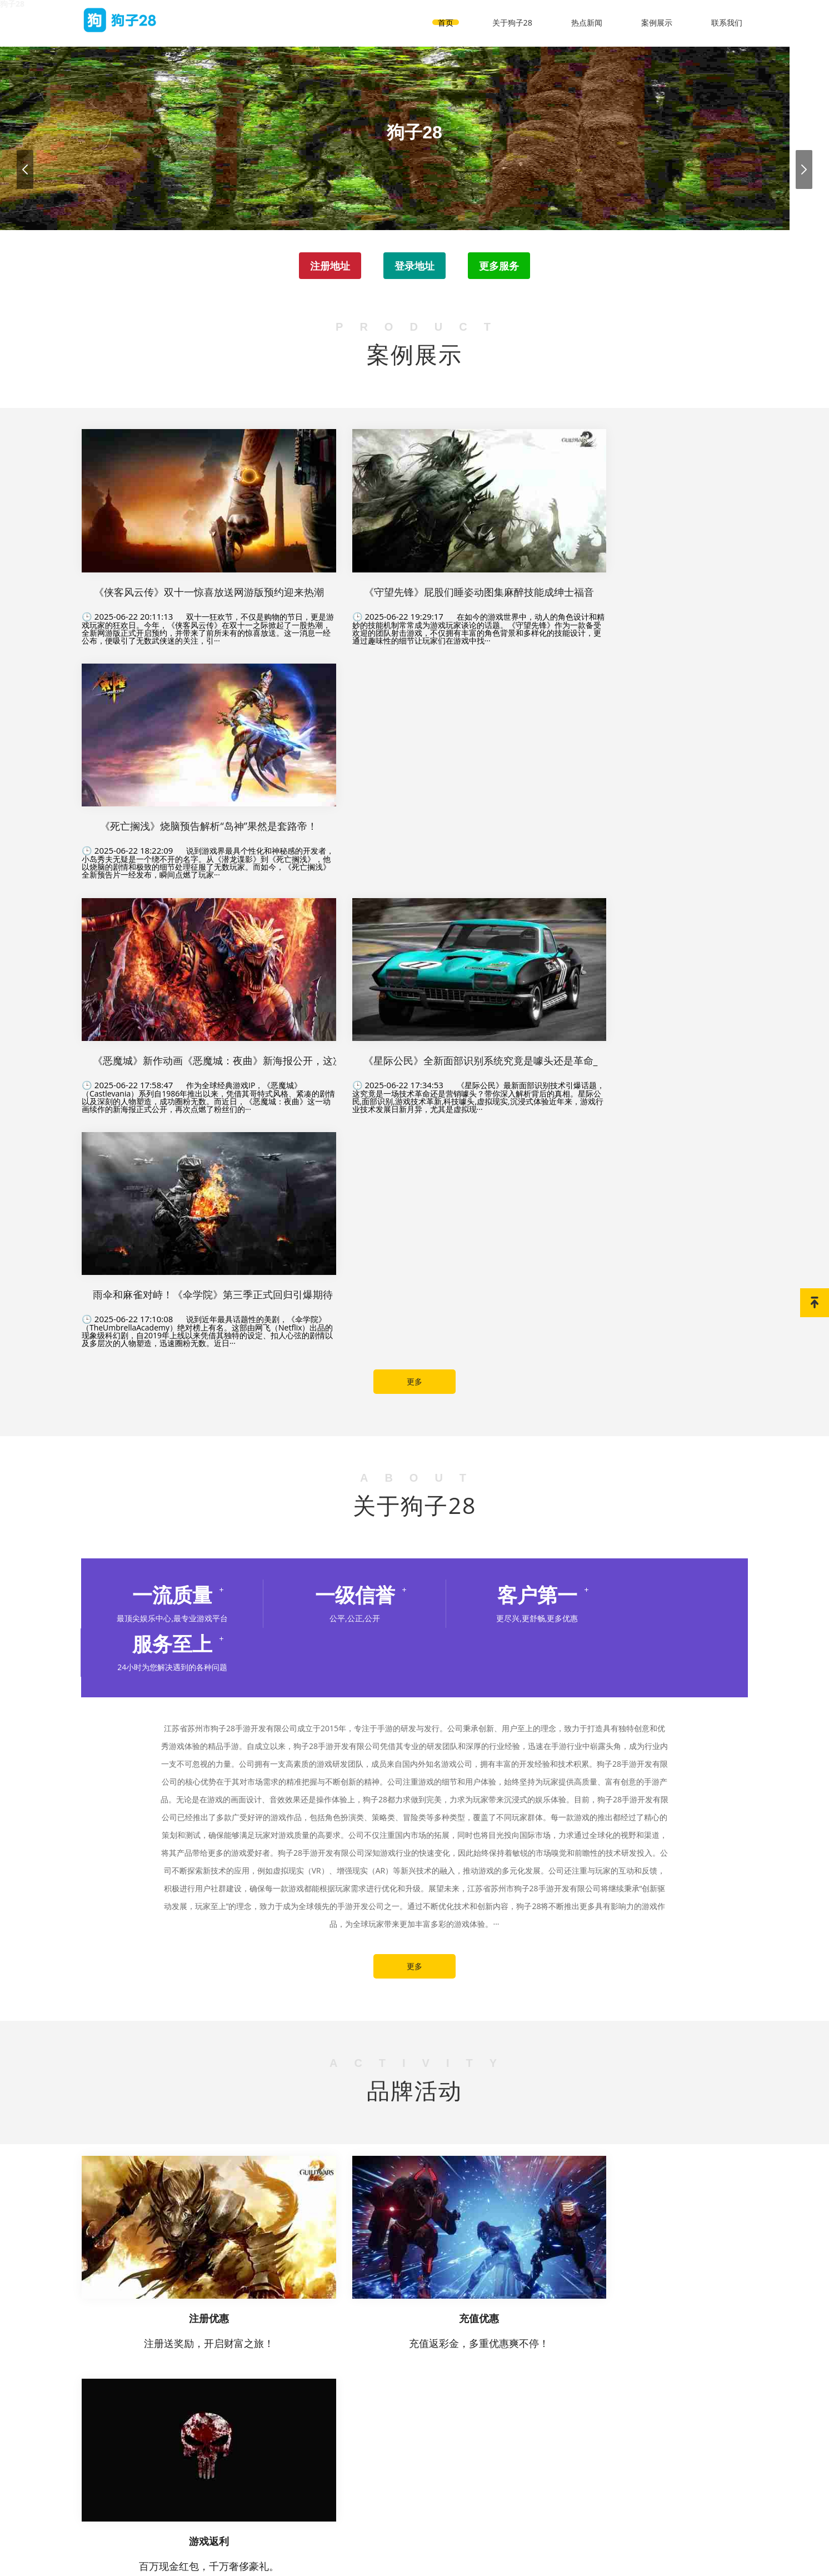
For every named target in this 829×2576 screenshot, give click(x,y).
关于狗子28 (512, 19)
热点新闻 (586, 19)
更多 (414, 888)
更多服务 (501, 266)
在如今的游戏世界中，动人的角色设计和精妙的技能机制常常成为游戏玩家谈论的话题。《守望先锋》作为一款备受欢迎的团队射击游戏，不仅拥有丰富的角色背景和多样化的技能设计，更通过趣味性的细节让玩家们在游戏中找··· (414, 536)
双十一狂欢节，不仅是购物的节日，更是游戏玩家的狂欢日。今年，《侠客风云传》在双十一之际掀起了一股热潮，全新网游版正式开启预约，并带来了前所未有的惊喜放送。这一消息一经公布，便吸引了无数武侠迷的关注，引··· (186, 536)
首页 (445, 19)
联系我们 (726, 19)
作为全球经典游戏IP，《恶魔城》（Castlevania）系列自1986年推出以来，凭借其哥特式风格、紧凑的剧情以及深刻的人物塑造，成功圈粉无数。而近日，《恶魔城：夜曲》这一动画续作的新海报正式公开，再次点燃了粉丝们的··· (186, 755)
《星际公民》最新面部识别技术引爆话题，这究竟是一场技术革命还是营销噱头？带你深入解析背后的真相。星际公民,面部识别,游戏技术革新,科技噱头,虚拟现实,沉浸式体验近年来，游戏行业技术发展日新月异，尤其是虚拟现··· (414, 755)
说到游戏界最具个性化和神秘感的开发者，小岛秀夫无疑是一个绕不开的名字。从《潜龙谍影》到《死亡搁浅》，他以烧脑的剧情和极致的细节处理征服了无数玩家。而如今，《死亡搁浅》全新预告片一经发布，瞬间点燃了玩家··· (642, 536)
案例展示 (656, 19)
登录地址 (414, 266)
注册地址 (328, 266)
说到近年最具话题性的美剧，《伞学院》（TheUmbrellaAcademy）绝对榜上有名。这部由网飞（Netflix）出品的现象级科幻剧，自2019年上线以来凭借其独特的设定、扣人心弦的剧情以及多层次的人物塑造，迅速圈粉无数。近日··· (642, 755)
